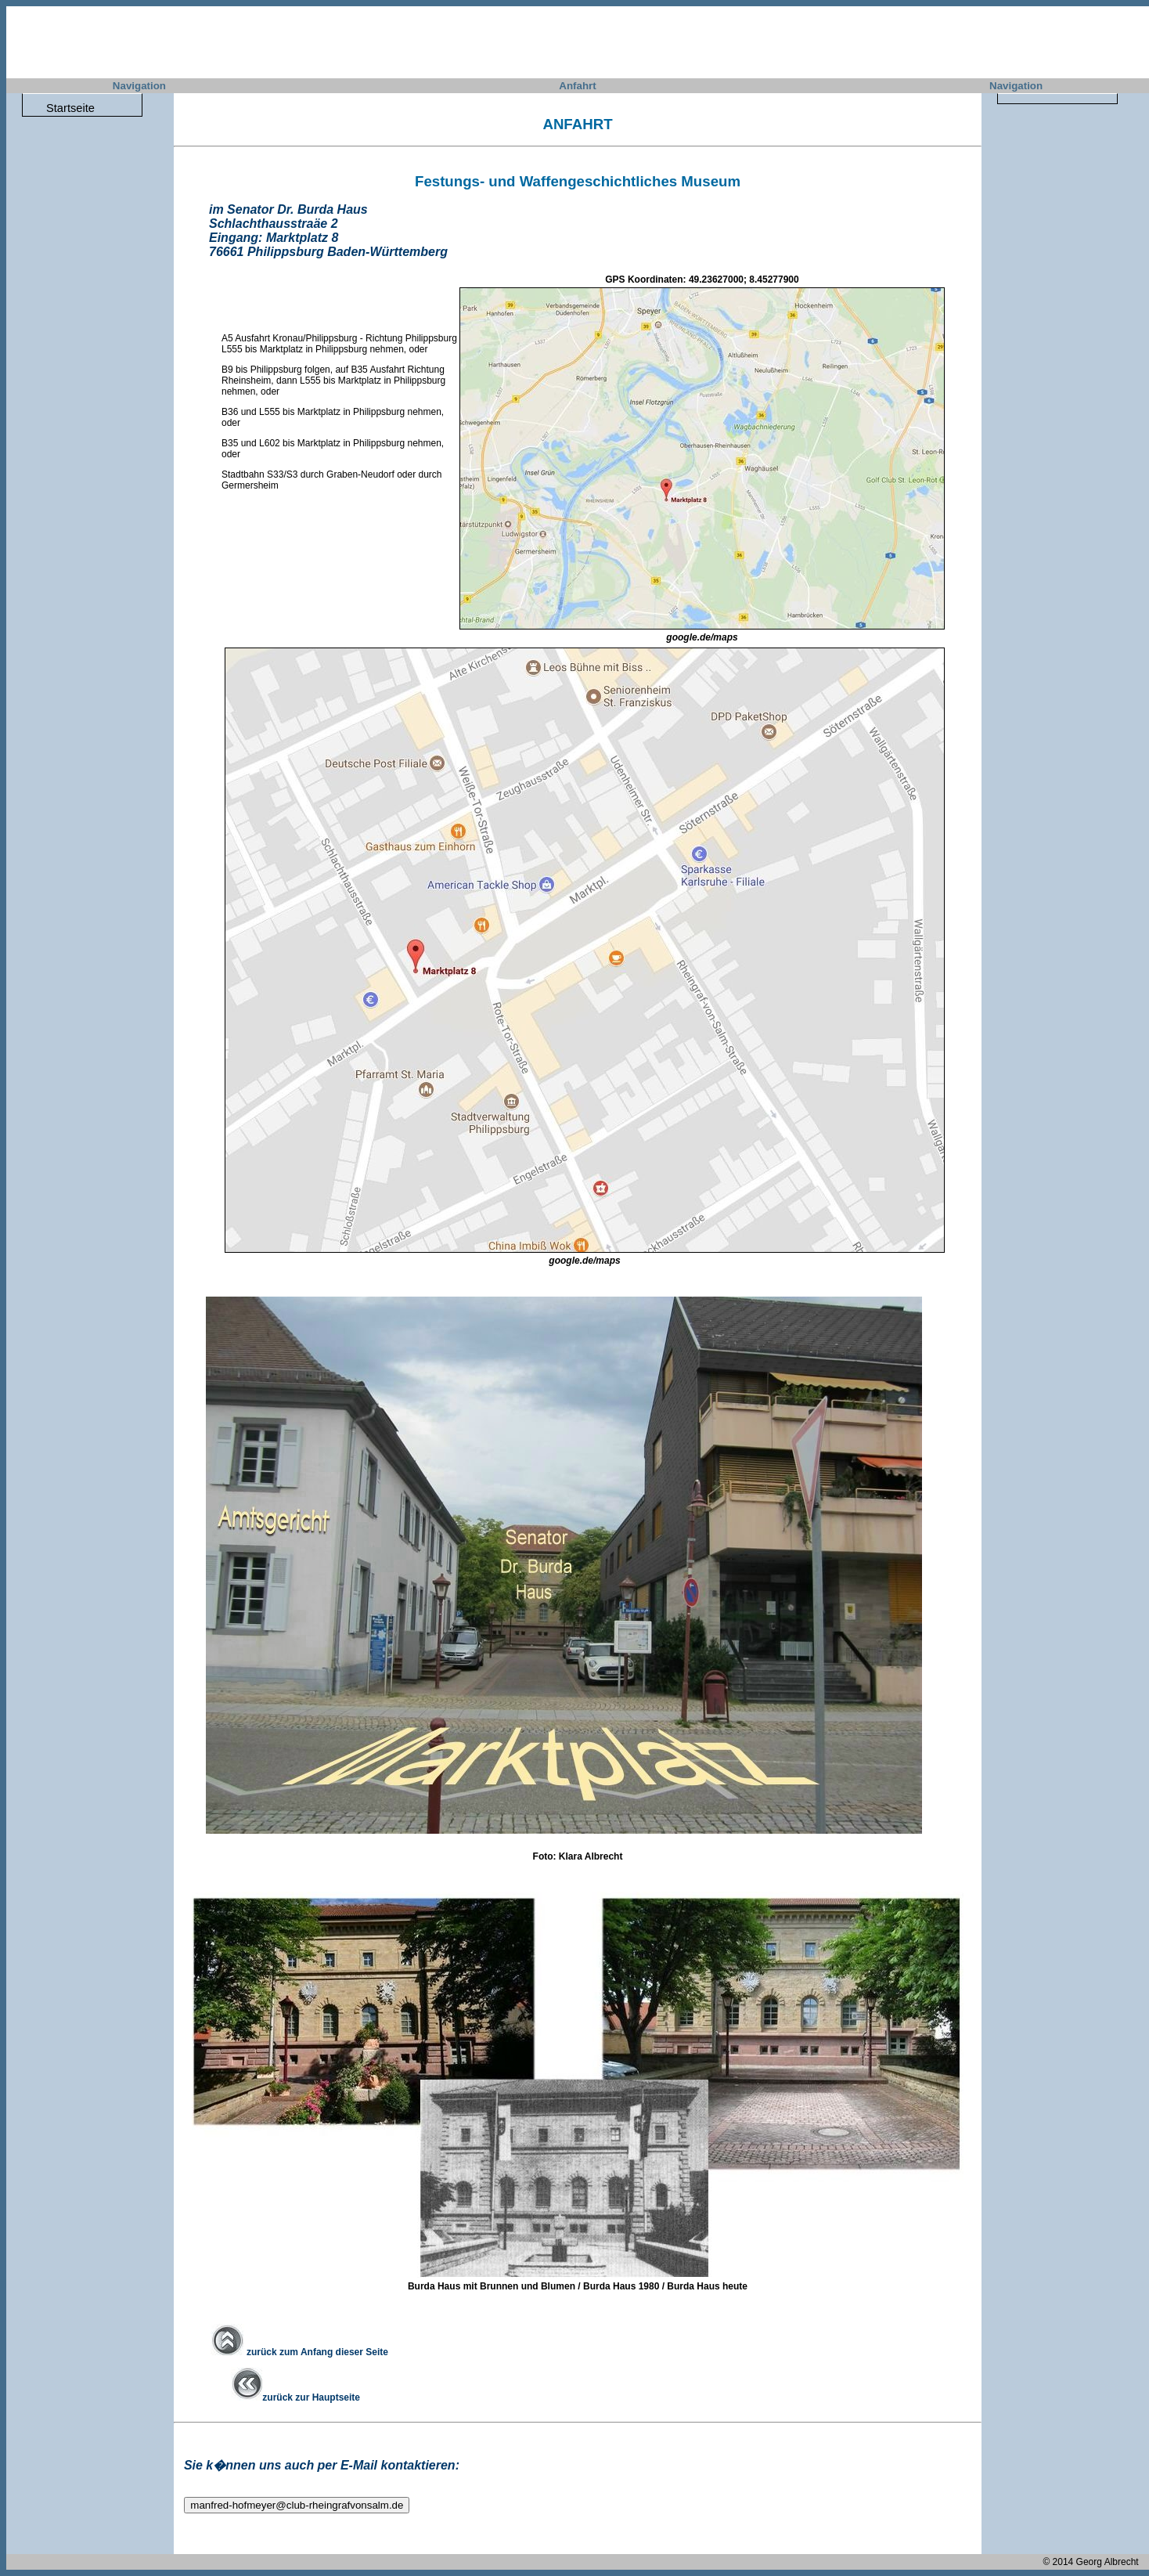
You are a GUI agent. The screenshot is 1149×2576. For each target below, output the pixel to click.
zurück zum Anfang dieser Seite (299, 2352)
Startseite (70, 108)
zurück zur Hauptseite (295, 2397)
